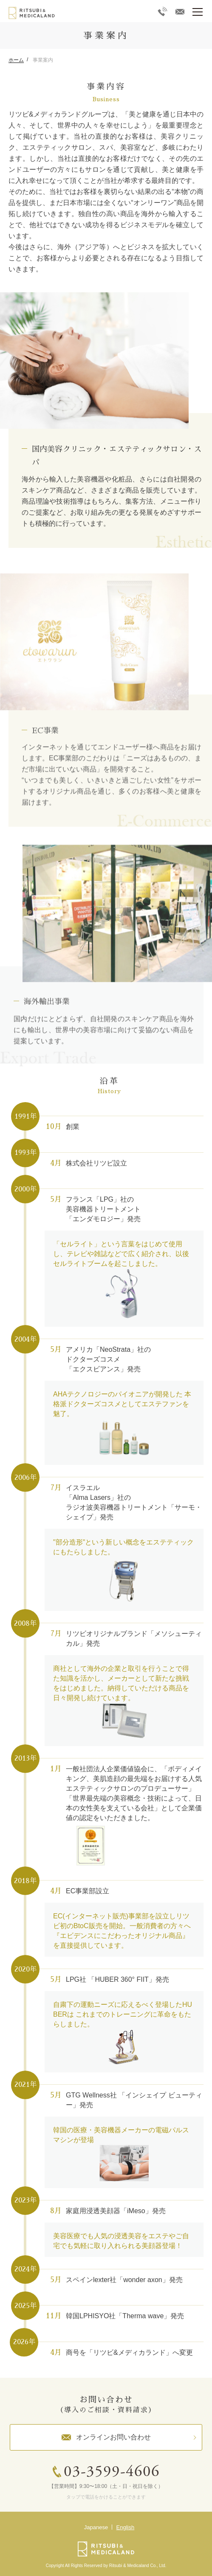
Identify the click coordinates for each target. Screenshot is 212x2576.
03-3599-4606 (112, 2472)
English (125, 2527)
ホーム (16, 60)
